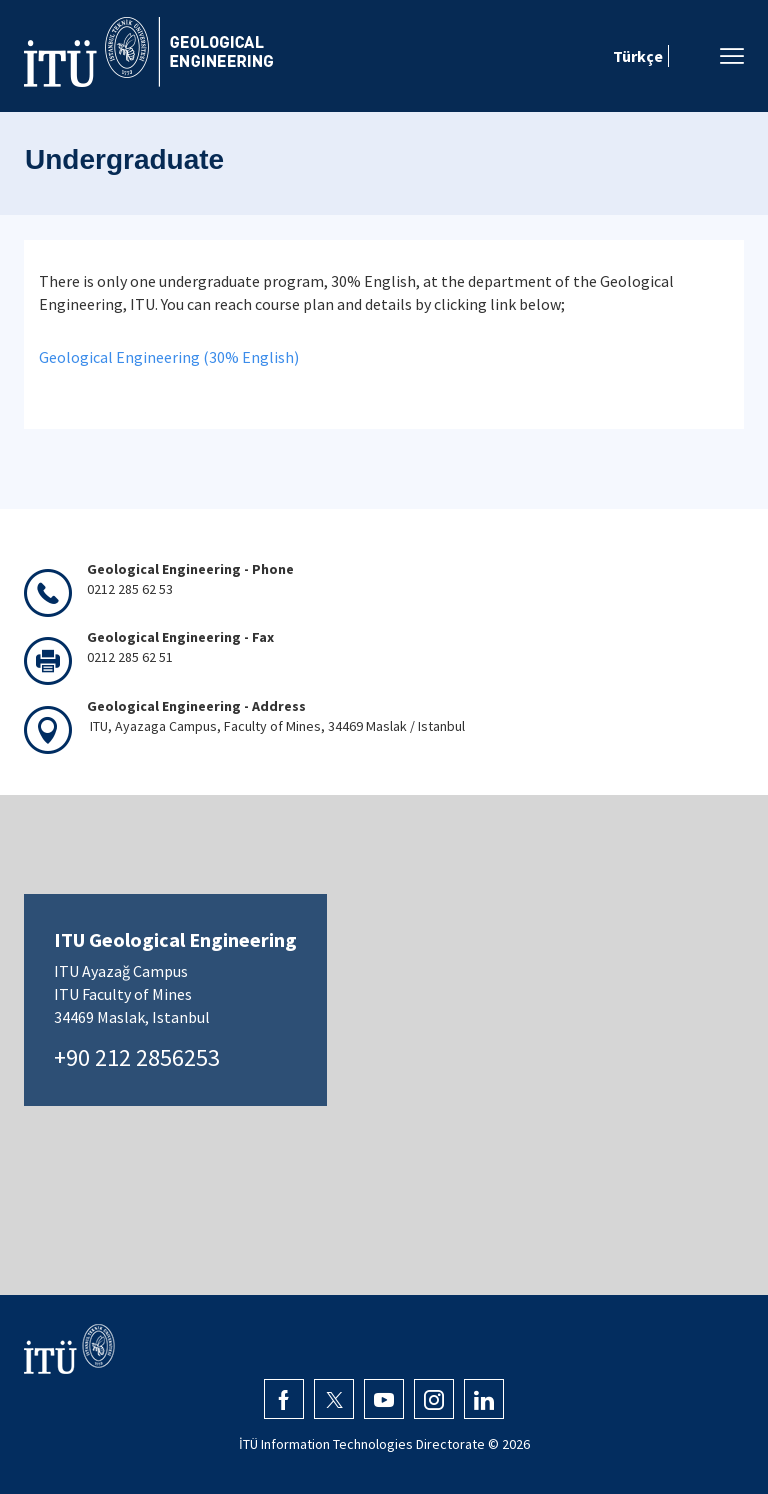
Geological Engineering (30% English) (169, 357)
